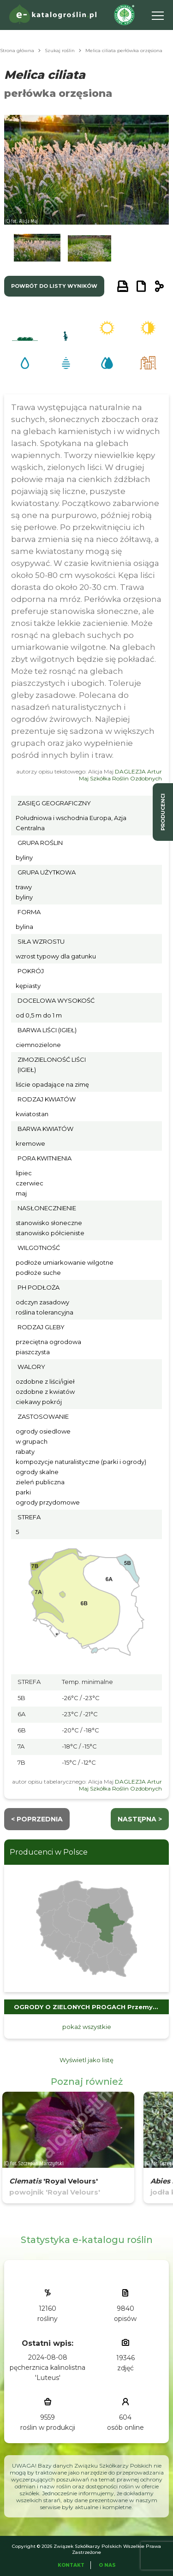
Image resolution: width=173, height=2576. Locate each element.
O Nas (107, 2565)
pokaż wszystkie (86, 2026)
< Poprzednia (37, 1819)
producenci (163, 812)
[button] (37, 250)
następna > (140, 1819)
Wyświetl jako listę (86, 2060)
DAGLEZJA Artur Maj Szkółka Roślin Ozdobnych (120, 775)
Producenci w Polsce (49, 1852)
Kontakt (71, 2565)
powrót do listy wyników (54, 286)
